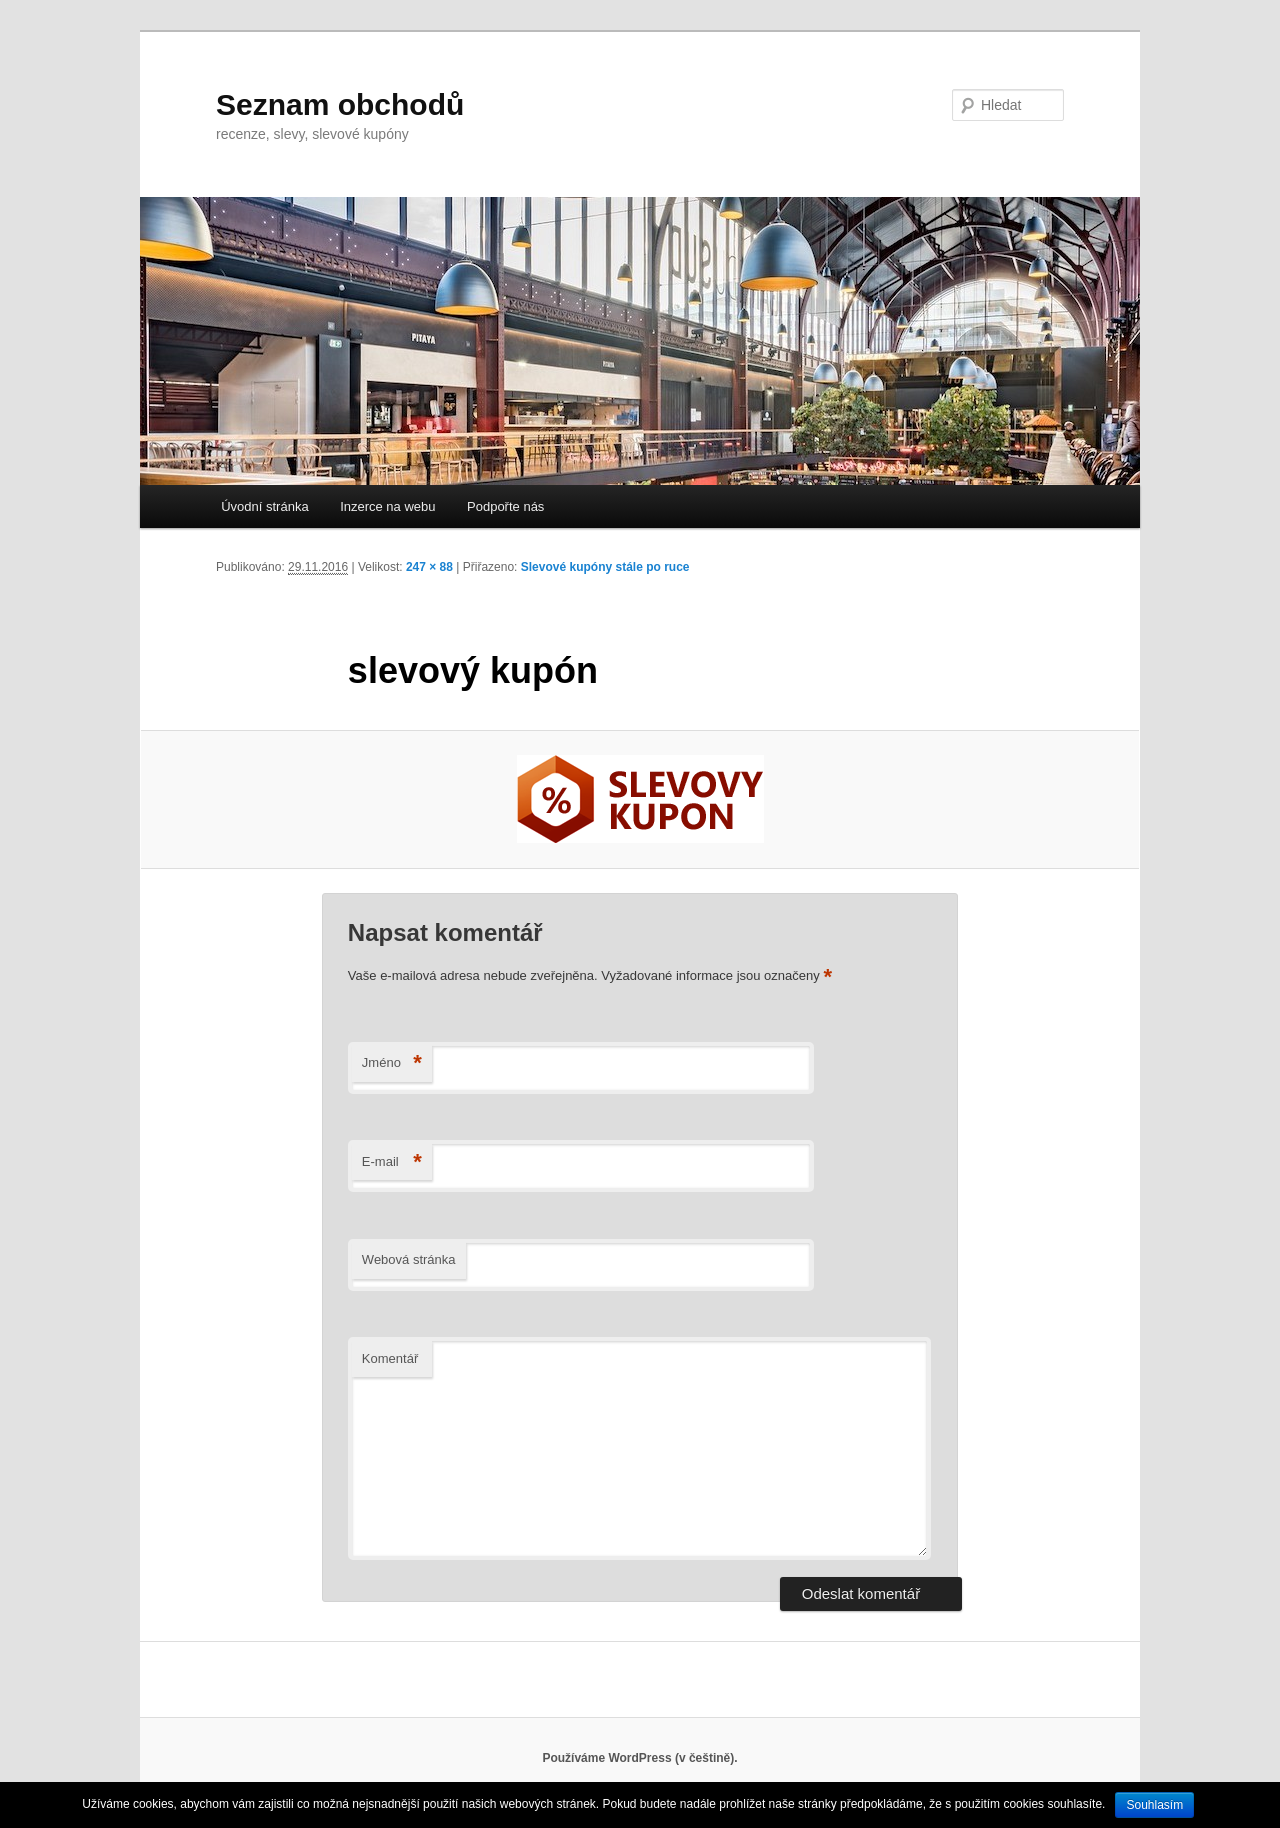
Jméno (392, 1063)
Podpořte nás (505, 506)
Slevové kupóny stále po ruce (605, 567)
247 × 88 (429, 567)
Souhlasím (1154, 1805)
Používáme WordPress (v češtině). (639, 1758)
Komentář (390, 1358)
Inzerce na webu (387, 506)
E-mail (392, 1162)
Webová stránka (409, 1259)
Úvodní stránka (264, 506)
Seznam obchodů (340, 104)
